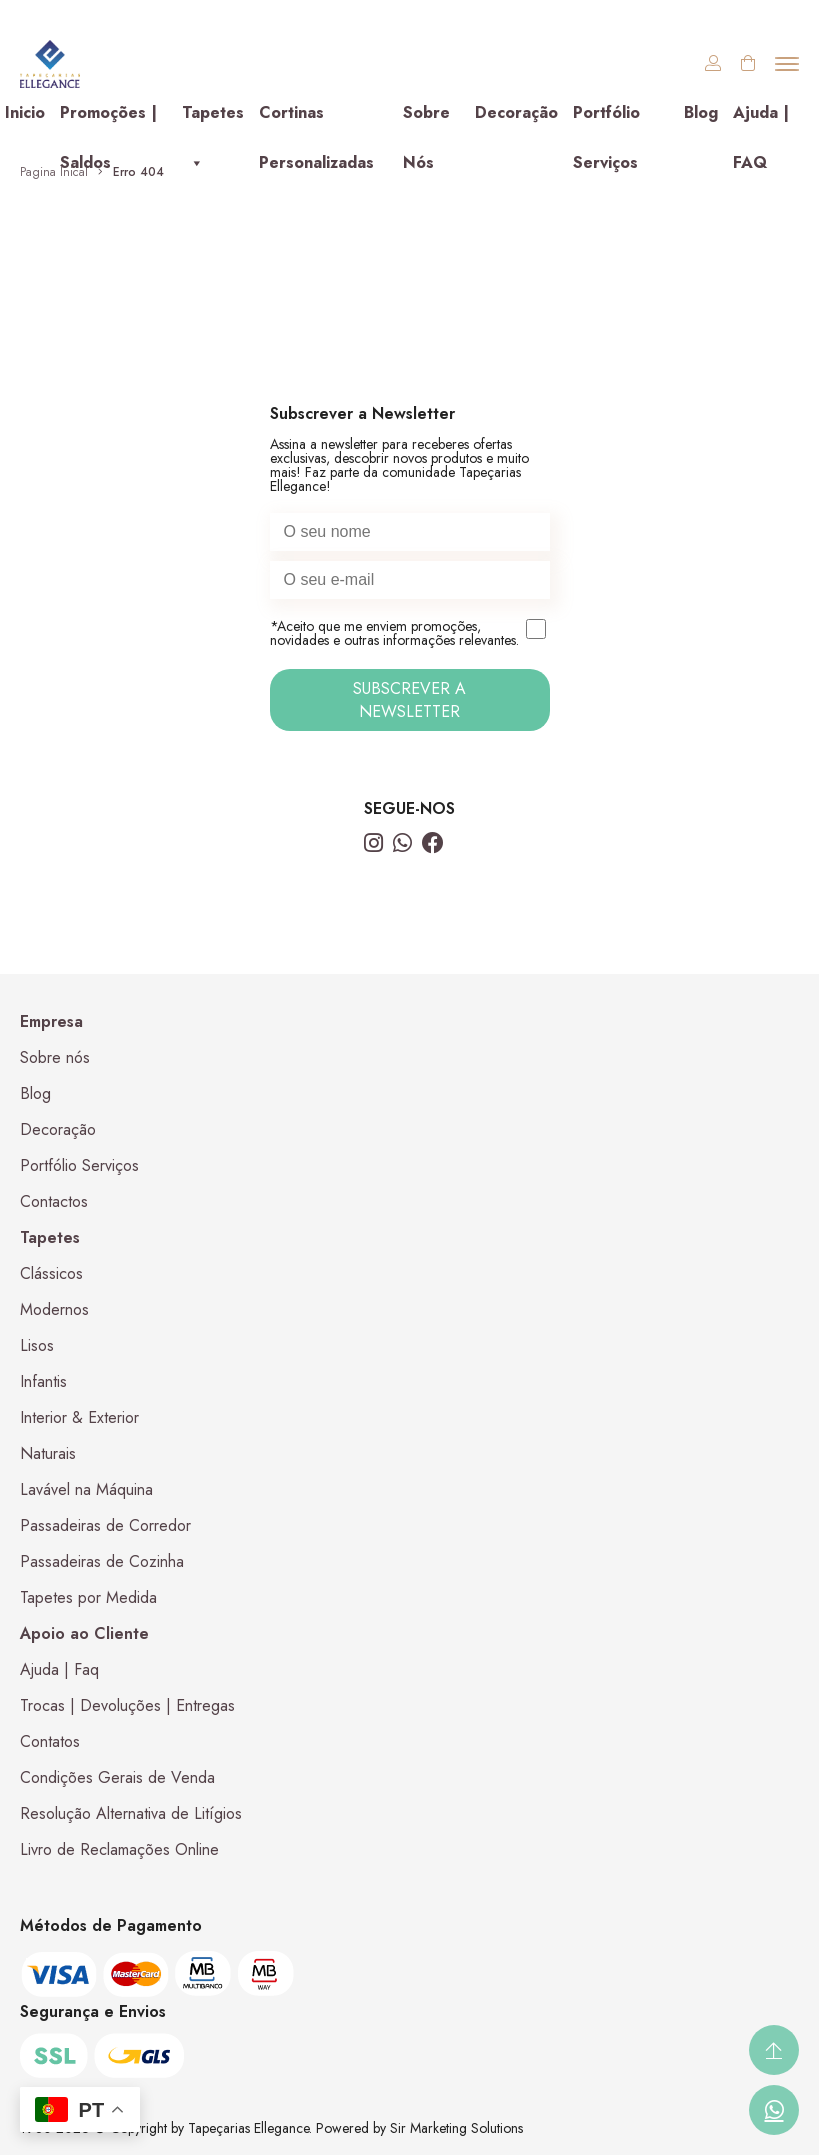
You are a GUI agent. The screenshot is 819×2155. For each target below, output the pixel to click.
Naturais (48, 1453)
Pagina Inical (54, 172)
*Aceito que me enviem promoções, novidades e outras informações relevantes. (410, 634)
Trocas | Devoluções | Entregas (127, 1705)
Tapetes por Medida (88, 1597)
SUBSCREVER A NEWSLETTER (409, 700)
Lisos (37, 1345)
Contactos (54, 1201)
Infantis (43, 1381)
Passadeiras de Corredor (105, 1525)
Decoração (516, 112)
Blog (701, 112)
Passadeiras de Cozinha (102, 1561)
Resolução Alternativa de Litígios (131, 1813)
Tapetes (213, 119)
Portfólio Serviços (606, 119)
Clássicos (51, 1273)
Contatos (50, 1741)
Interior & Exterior (79, 1417)
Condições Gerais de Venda (117, 1777)
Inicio (25, 112)
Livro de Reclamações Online (119, 1849)
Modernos (54, 1309)
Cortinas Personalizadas (316, 119)
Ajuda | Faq (59, 1669)
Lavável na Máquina (86, 1489)
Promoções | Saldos (108, 119)
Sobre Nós (426, 119)
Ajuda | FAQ (761, 119)
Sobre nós (55, 1057)
